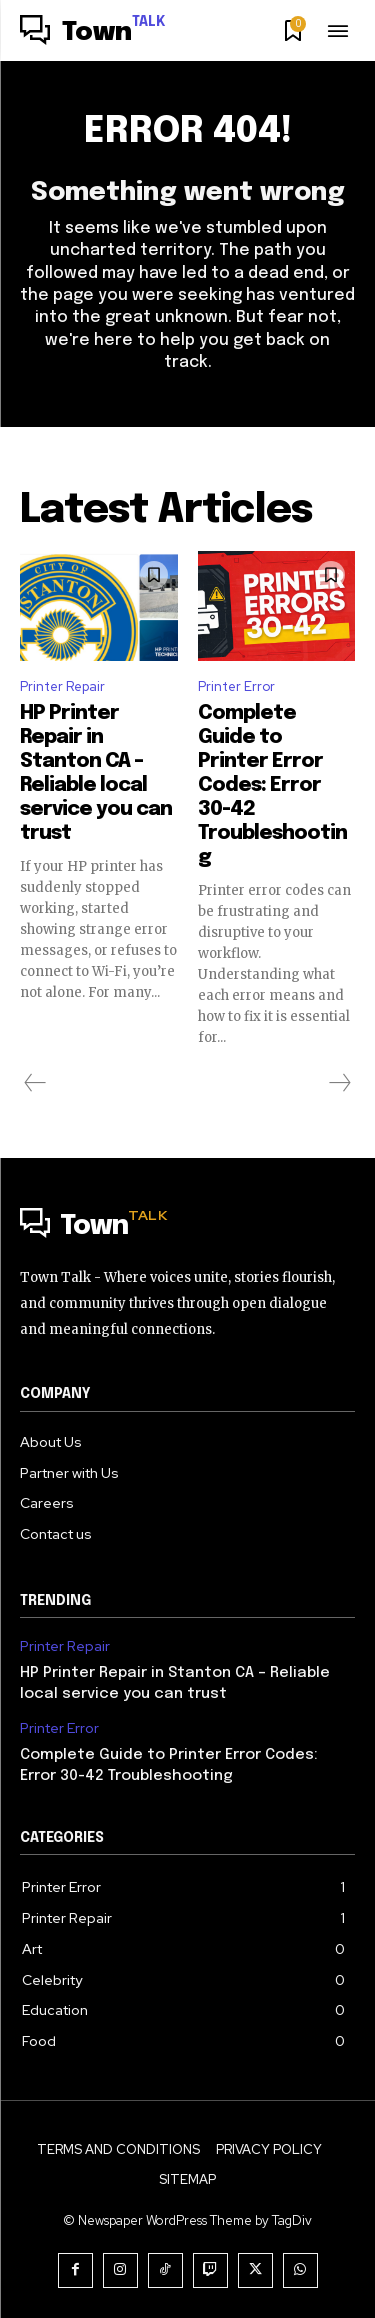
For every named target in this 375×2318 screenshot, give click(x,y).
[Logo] (93, 33)
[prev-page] (35, 1083)
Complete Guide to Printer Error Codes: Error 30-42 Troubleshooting (272, 785)
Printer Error (236, 686)
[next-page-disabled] (339, 1083)
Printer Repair (62, 686)
